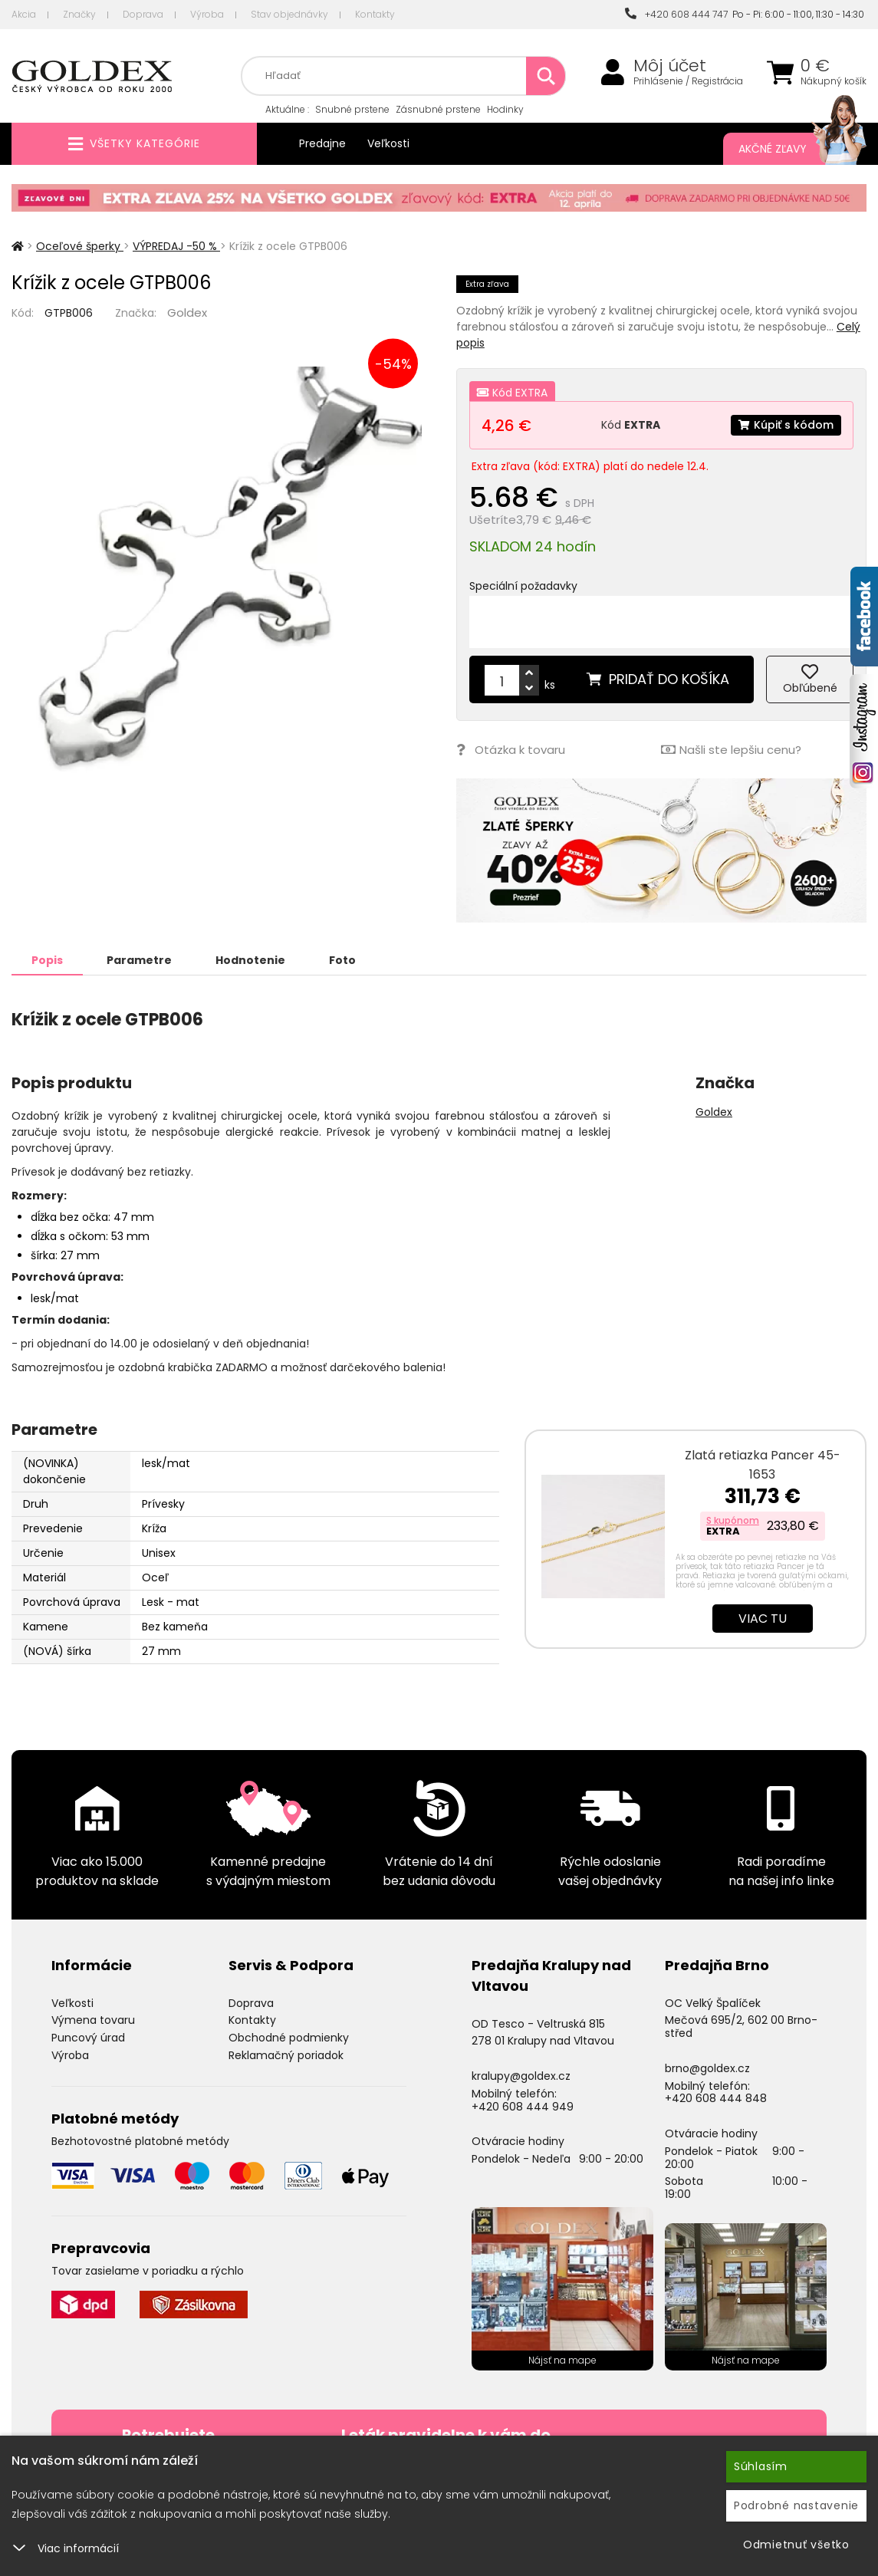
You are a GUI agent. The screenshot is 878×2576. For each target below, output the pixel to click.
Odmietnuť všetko (796, 2544)
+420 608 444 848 (716, 2098)
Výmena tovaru (93, 2020)
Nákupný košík (833, 81)
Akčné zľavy (787, 149)
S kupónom (732, 1520)
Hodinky (505, 109)
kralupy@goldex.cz (521, 2076)
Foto (342, 960)
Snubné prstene (352, 109)
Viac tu (762, 1618)
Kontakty (375, 14)
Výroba (207, 14)
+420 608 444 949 (523, 2106)
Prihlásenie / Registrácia (688, 81)
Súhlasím (761, 2466)
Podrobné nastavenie (796, 2505)
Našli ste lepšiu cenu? (731, 750)
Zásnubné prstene (438, 109)
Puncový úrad (88, 2037)
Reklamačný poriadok (286, 2055)
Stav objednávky (289, 14)
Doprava (143, 14)
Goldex (187, 312)
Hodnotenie (250, 960)
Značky (79, 14)
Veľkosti (388, 143)
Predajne (322, 143)
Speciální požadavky (523, 586)
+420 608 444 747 (676, 14)
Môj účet (669, 66)
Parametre (139, 960)
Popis (47, 960)
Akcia (24, 14)
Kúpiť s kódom (786, 425)
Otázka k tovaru (510, 750)
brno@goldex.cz (707, 2068)
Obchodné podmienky (289, 2037)
